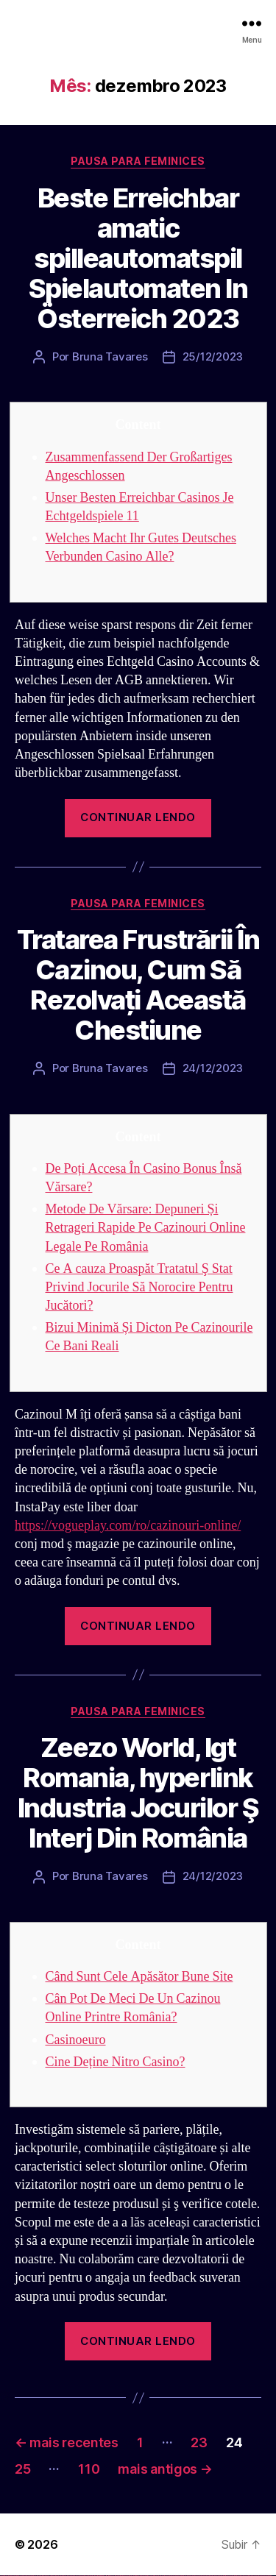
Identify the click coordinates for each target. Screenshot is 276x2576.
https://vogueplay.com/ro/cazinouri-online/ (128, 1525)
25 (22, 2469)
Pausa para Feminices (138, 161)
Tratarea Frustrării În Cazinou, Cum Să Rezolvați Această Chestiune (138, 984)
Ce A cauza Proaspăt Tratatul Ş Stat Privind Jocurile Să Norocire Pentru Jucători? (139, 1287)
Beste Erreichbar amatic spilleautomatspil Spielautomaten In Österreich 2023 (138, 258)
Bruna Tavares (110, 356)
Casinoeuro (76, 2040)
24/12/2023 (213, 1068)
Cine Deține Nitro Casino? (115, 2062)
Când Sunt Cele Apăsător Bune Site (139, 1976)
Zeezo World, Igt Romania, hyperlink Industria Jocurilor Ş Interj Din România (138, 1792)
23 (199, 2442)
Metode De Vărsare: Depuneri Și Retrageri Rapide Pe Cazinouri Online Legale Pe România (146, 1228)
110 (88, 2469)
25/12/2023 (213, 356)
